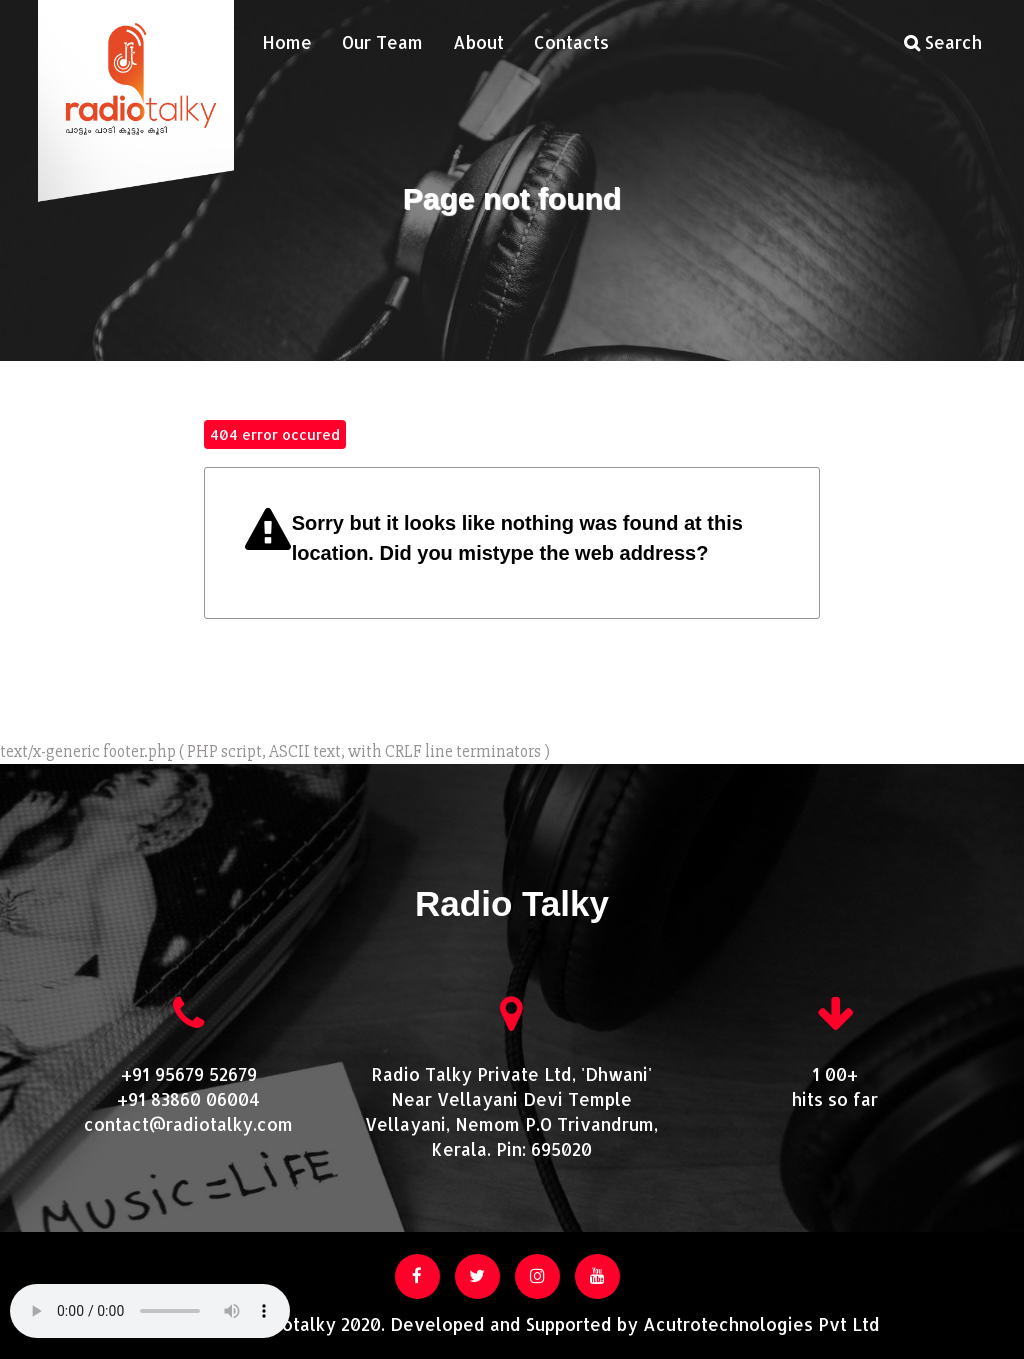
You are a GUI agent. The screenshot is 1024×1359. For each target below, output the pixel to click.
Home (287, 42)
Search (943, 42)
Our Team (382, 42)
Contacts (571, 42)
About (478, 42)
